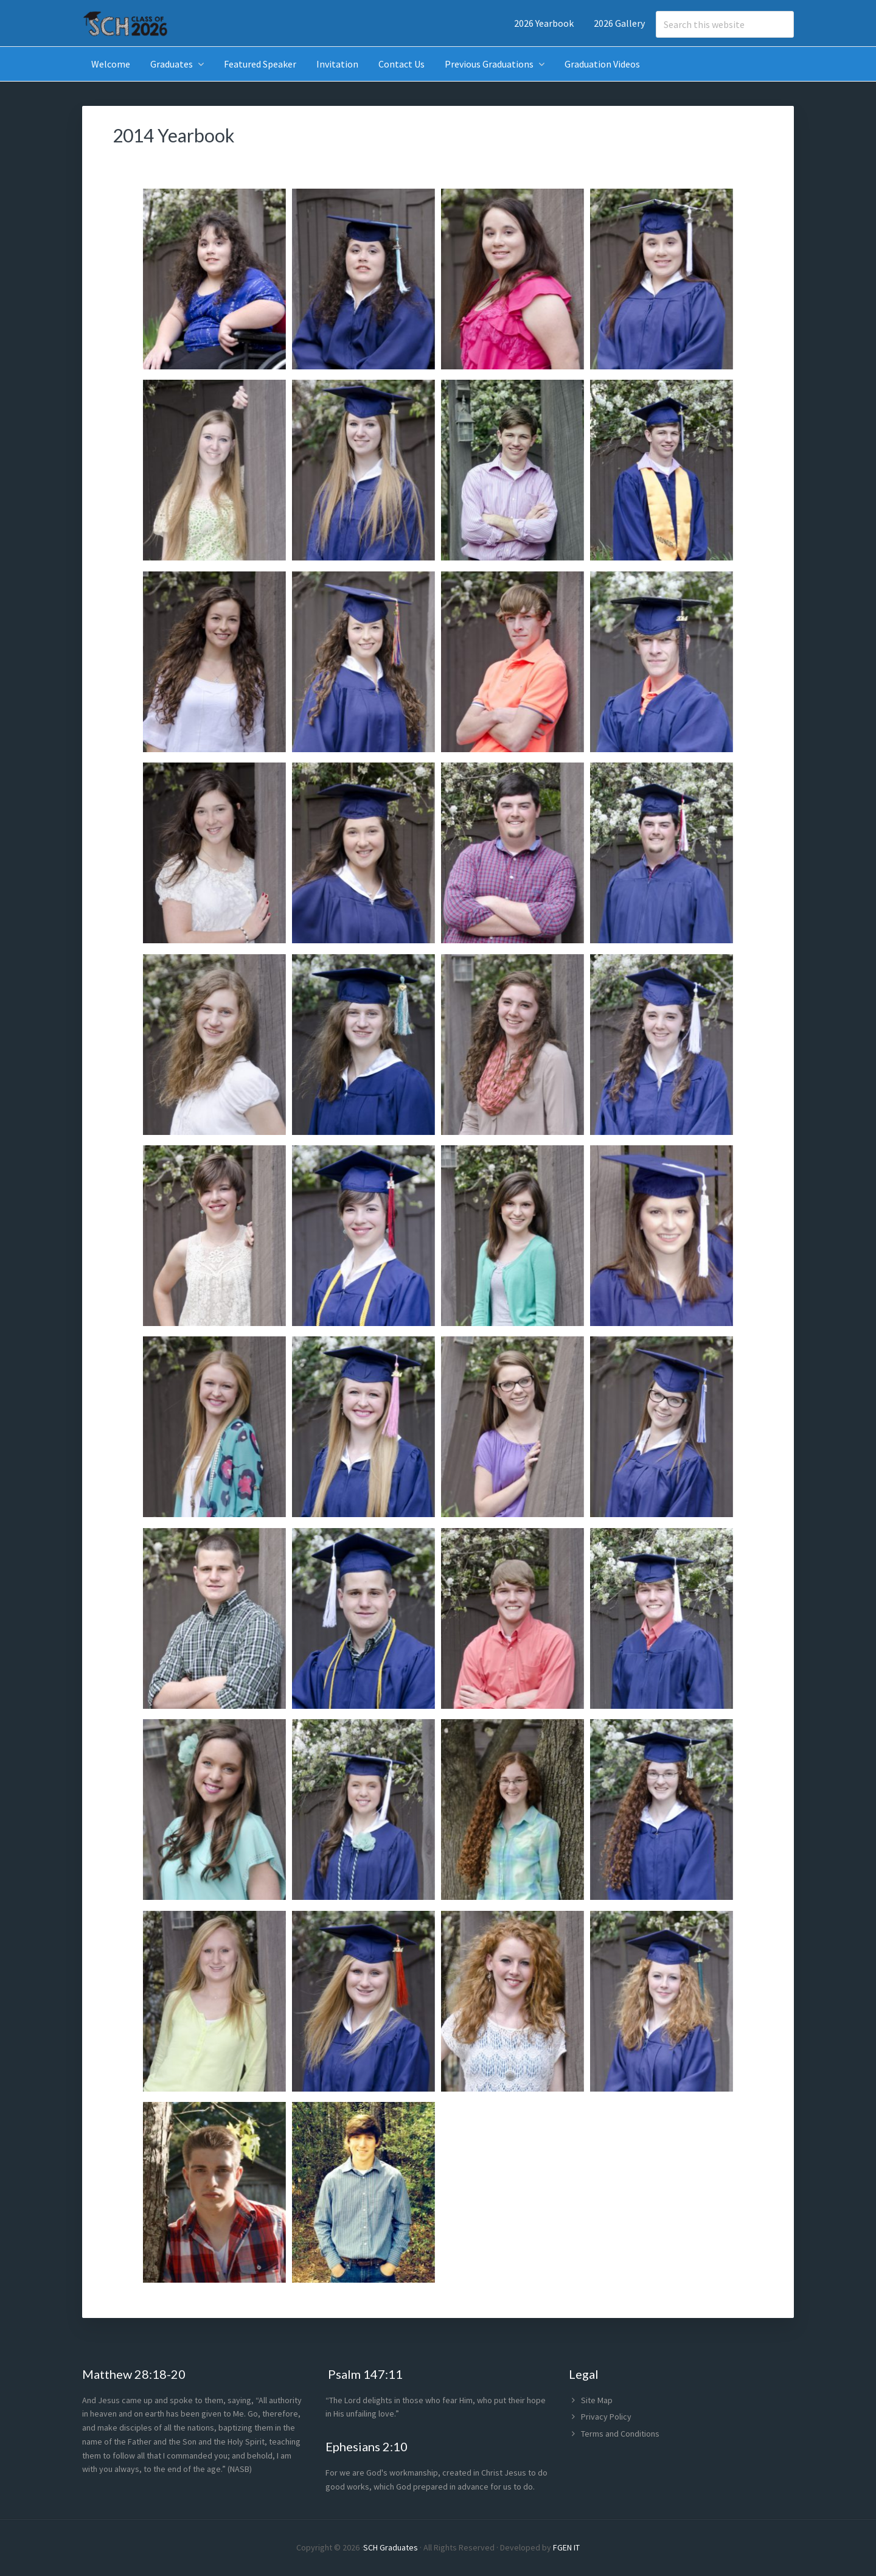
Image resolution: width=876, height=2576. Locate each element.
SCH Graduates (390, 2547)
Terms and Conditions (620, 2433)
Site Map (597, 2400)
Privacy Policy (606, 2416)
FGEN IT (566, 2547)
